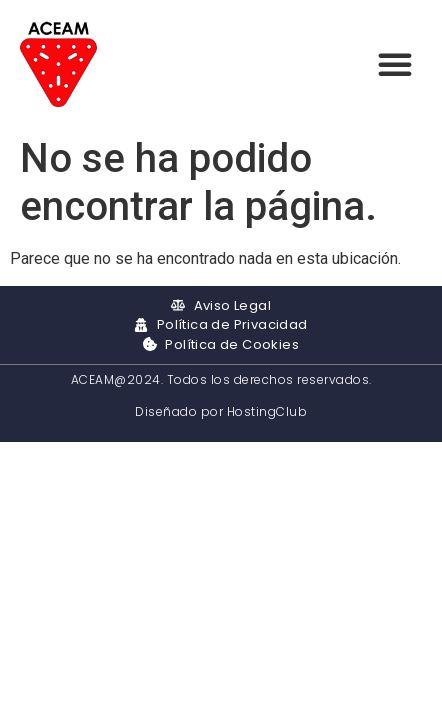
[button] (395, 64)
